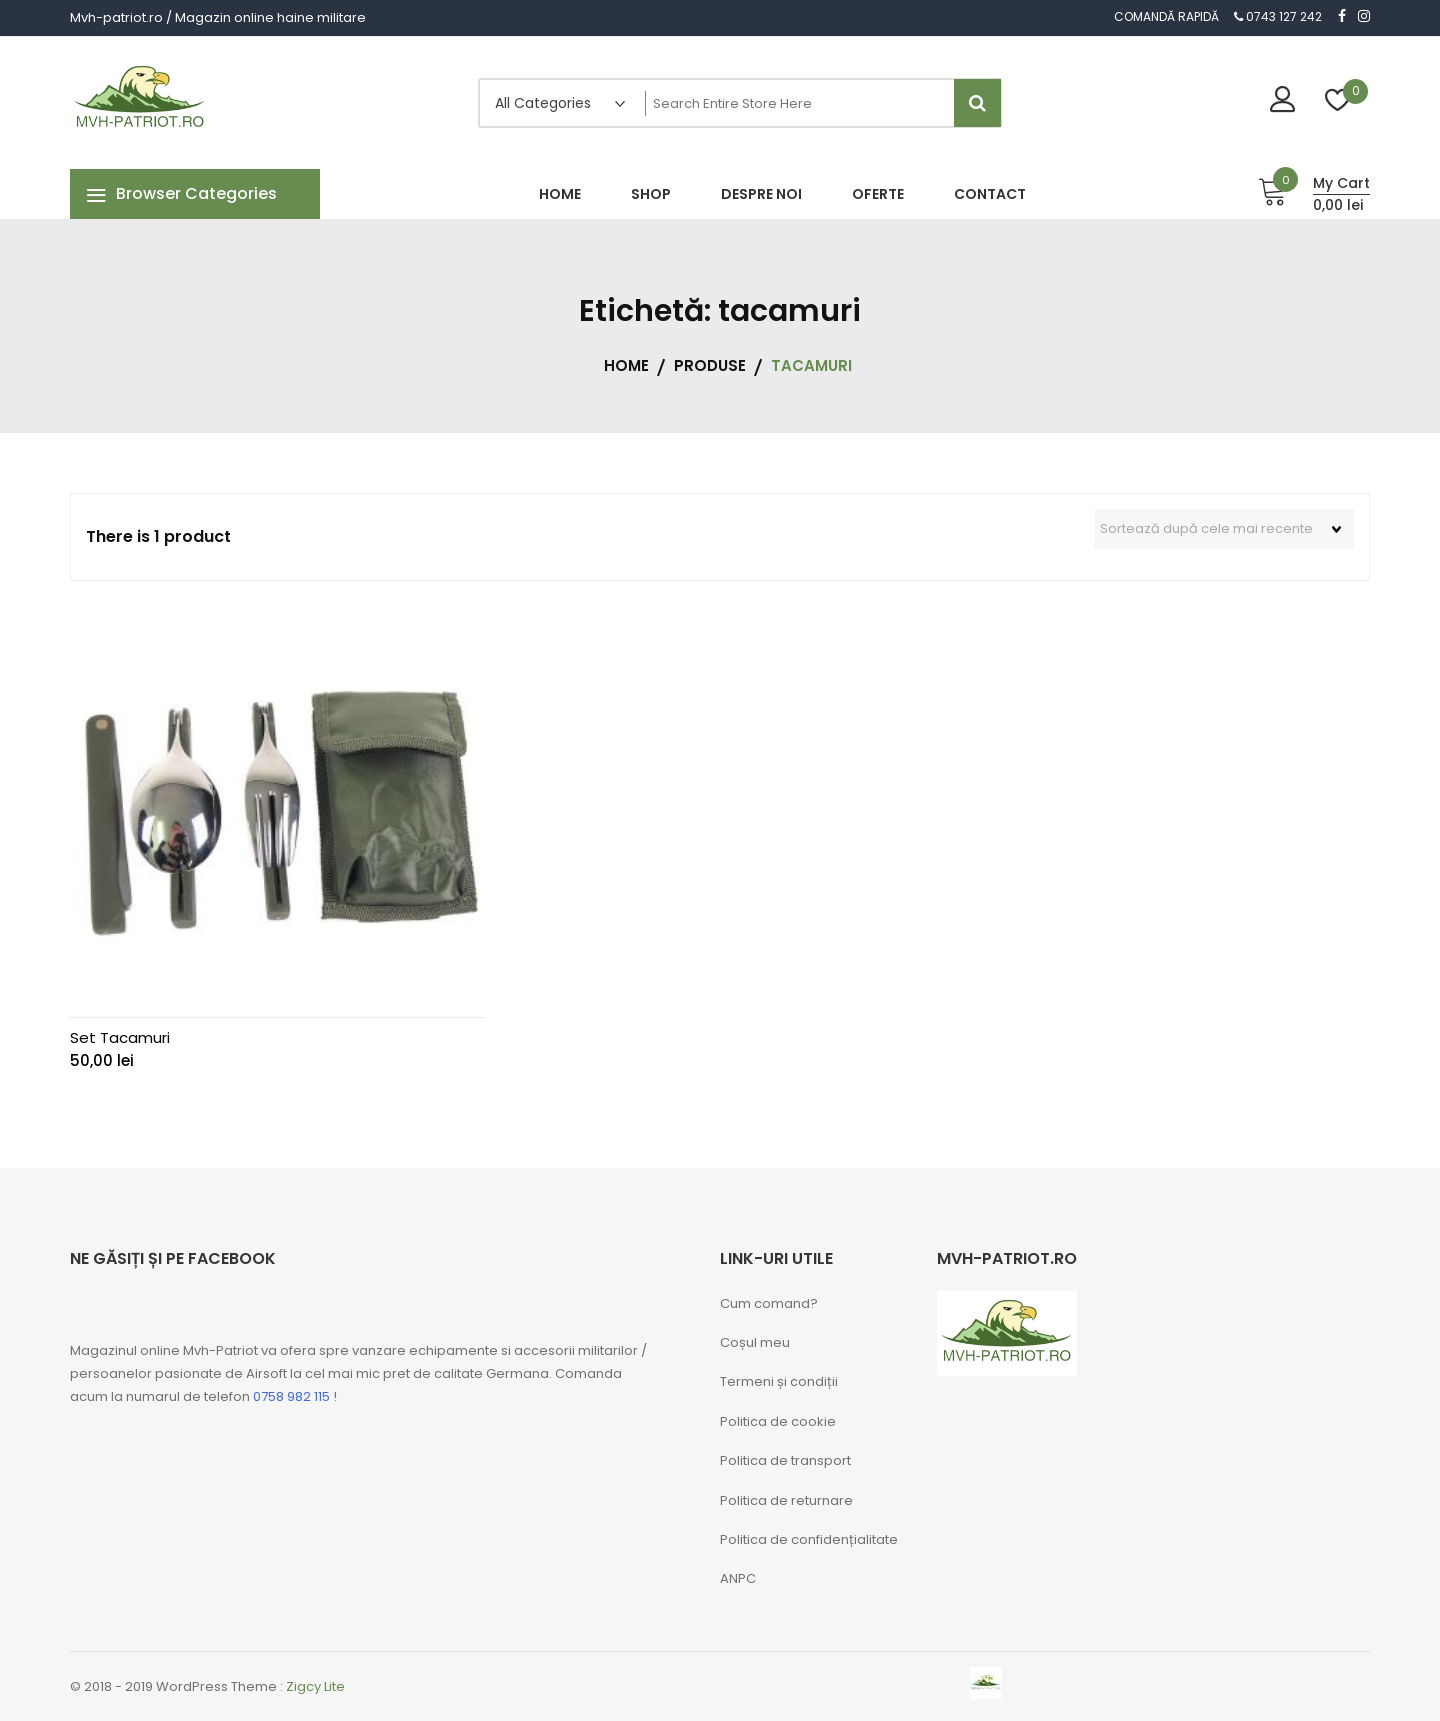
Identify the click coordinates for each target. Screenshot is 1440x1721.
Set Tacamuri (120, 1037)
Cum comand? (769, 1303)
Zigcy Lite (315, 1686)
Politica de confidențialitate (809, 1539)
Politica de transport (785, 1460)
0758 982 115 (291, 1396)
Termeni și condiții (779, 1381)
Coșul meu (755, 1342)
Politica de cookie (778, 1421)
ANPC (738, 1578)
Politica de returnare (786, 1500)
